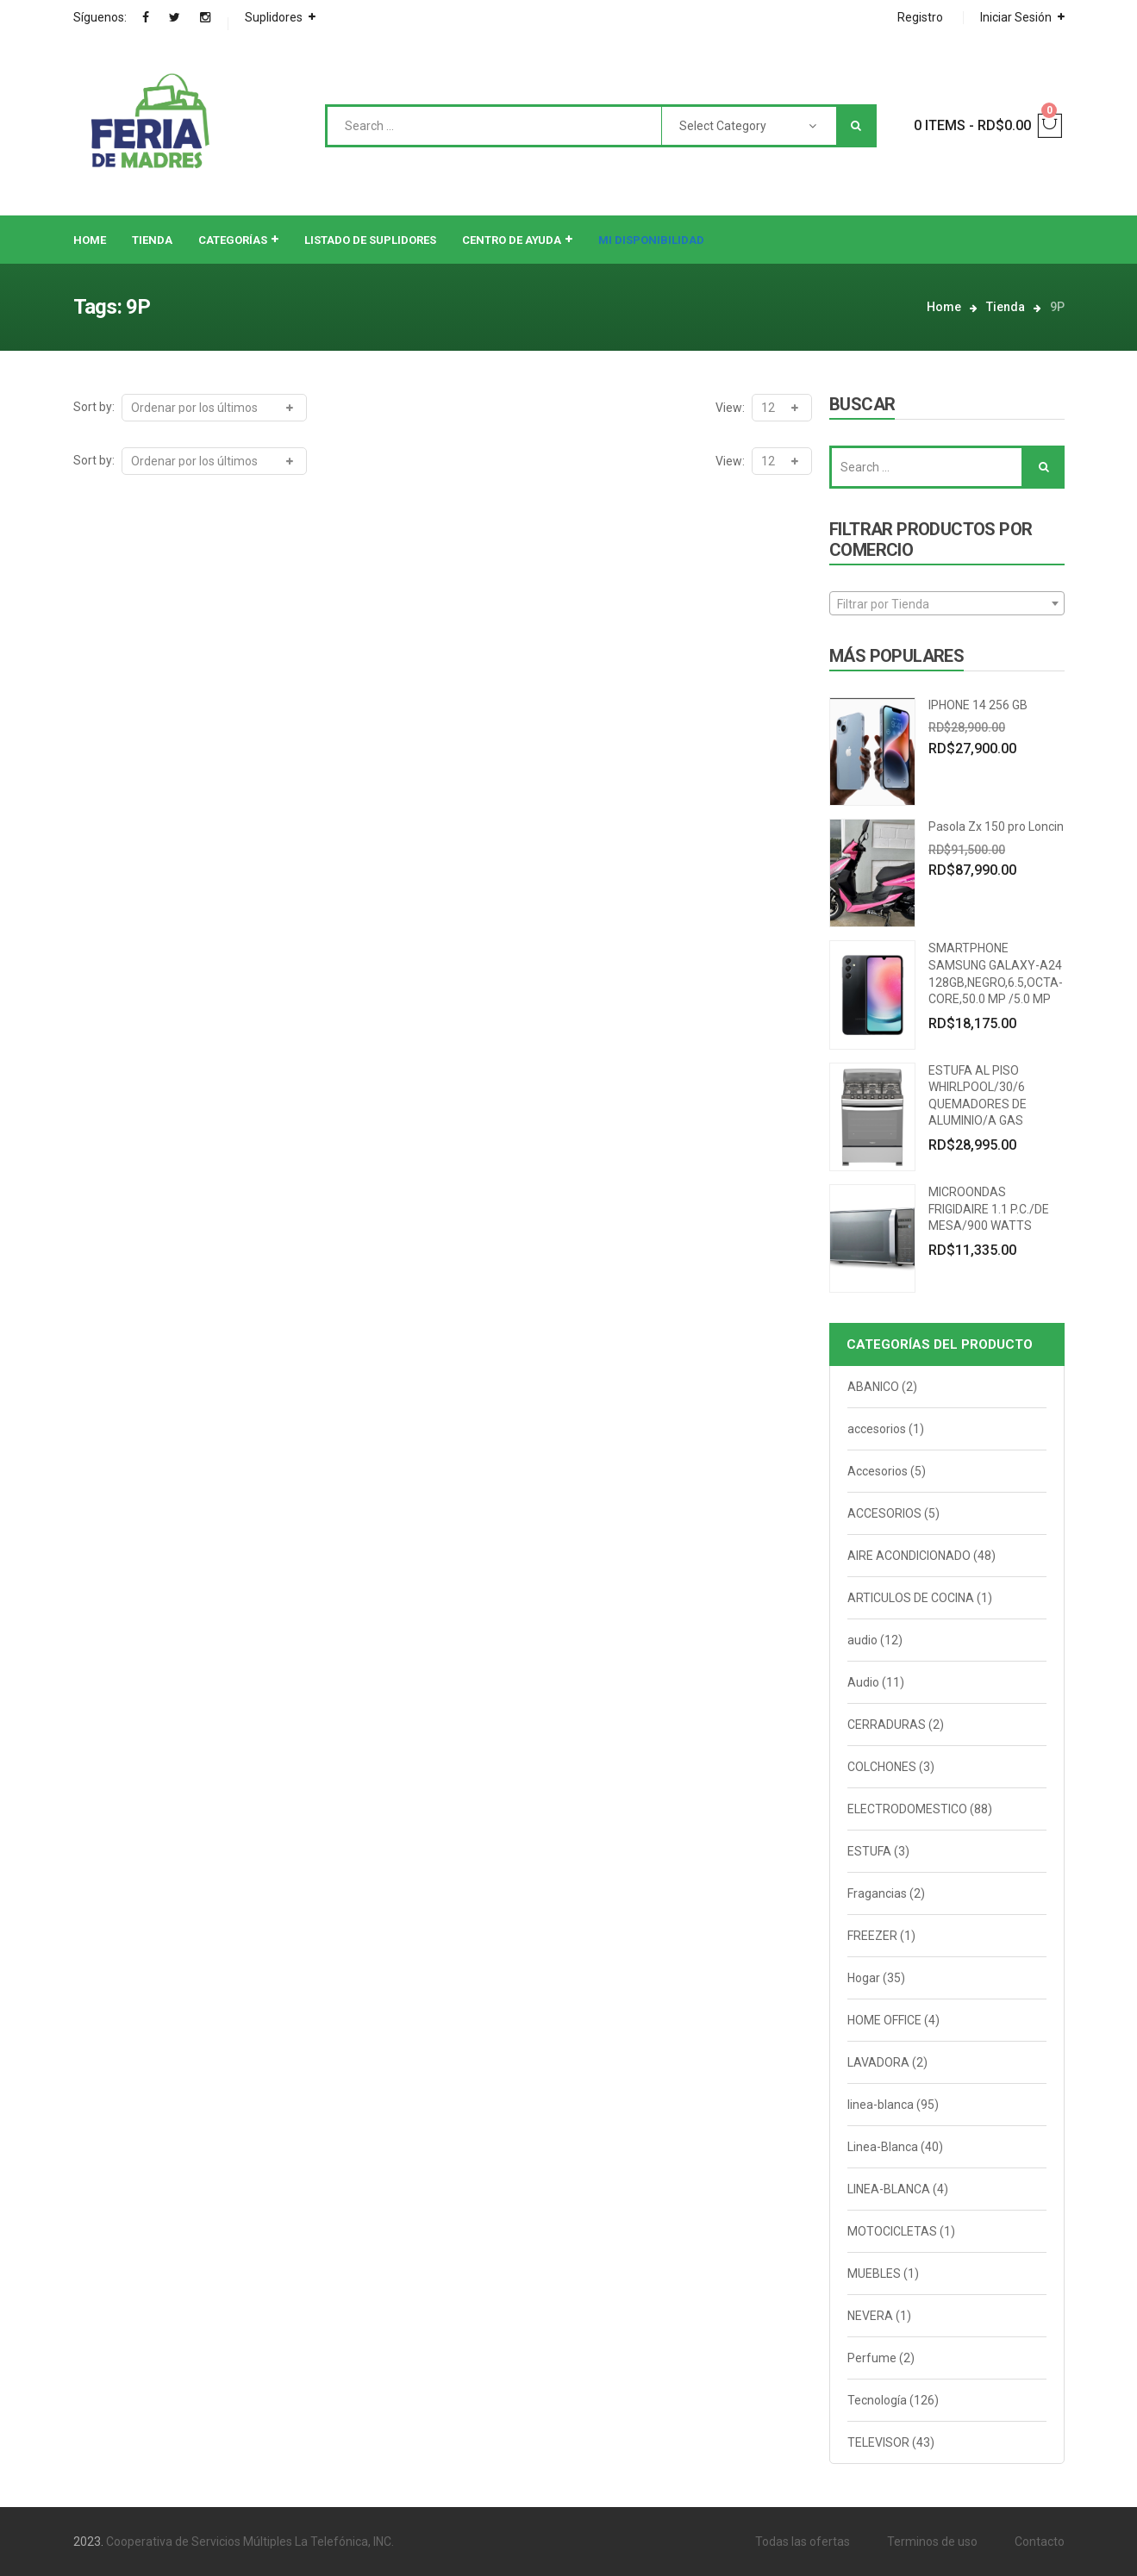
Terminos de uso (932, 2541)
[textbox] (947, 604)
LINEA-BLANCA (888, 2189)
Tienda (1005, 307)
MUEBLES (874, 2273)
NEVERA (870, 2316)
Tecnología (877, 2400)
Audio (863, 1682)
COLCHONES (881, 1767)
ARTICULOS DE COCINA (910, 1598)
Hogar (863, 1978)
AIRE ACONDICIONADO (909, 1555)
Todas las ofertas (802, 2541)
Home (944, 307)
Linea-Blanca (882, 2147)
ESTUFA (869, 1851)
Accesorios (877, 1471)
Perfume (871, 2358)
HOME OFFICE (884, 2020)
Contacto (1040, 2541)
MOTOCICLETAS (892, 2231)
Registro (920, 17)
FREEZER (872, 1936)
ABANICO (873, 1387)
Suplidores (274, 17)
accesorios (876, 1429)
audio (862, 1640)
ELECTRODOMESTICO (907, 1809)
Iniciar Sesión (1016, 17)
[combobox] (947, 603)
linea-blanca (880, 2104)
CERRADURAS (886, 1724)
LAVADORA (878, 2062)
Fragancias (877, 1893)
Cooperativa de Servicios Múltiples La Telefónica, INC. (250, 2541)
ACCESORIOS (884, 1513)
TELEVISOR (878, 2442)
